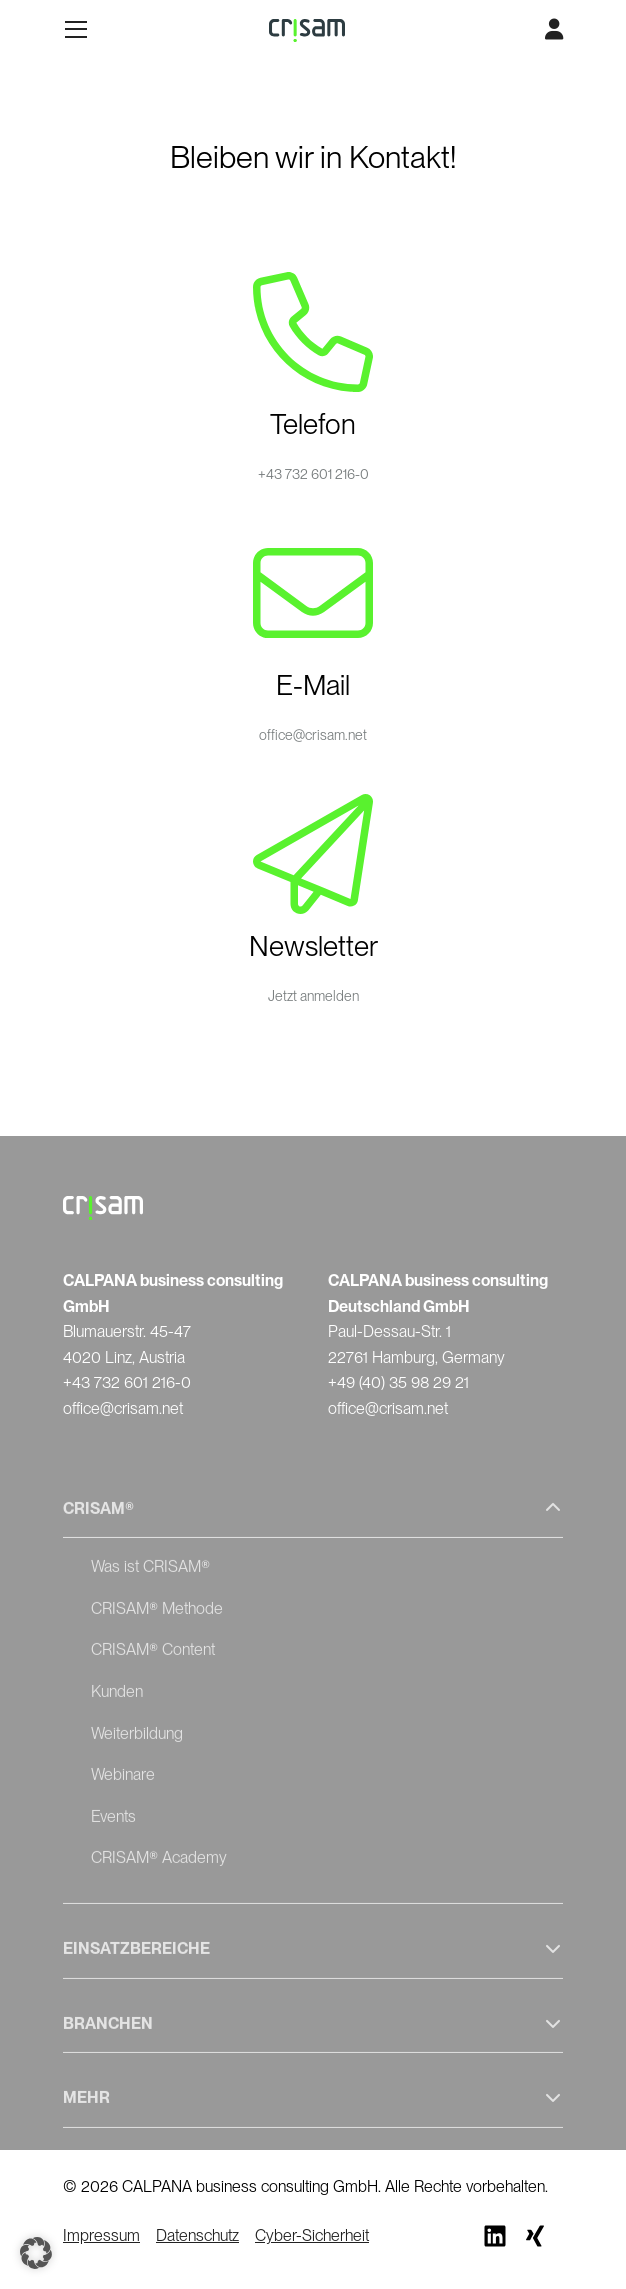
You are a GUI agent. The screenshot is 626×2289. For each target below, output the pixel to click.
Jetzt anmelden (313, 996)
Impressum (101, 2235)
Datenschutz (197, 2235)
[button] (36, 2253)
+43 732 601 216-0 (313, 474)
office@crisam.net (313, 735)
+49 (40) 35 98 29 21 (398, 1382)
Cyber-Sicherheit (312, 2235)
